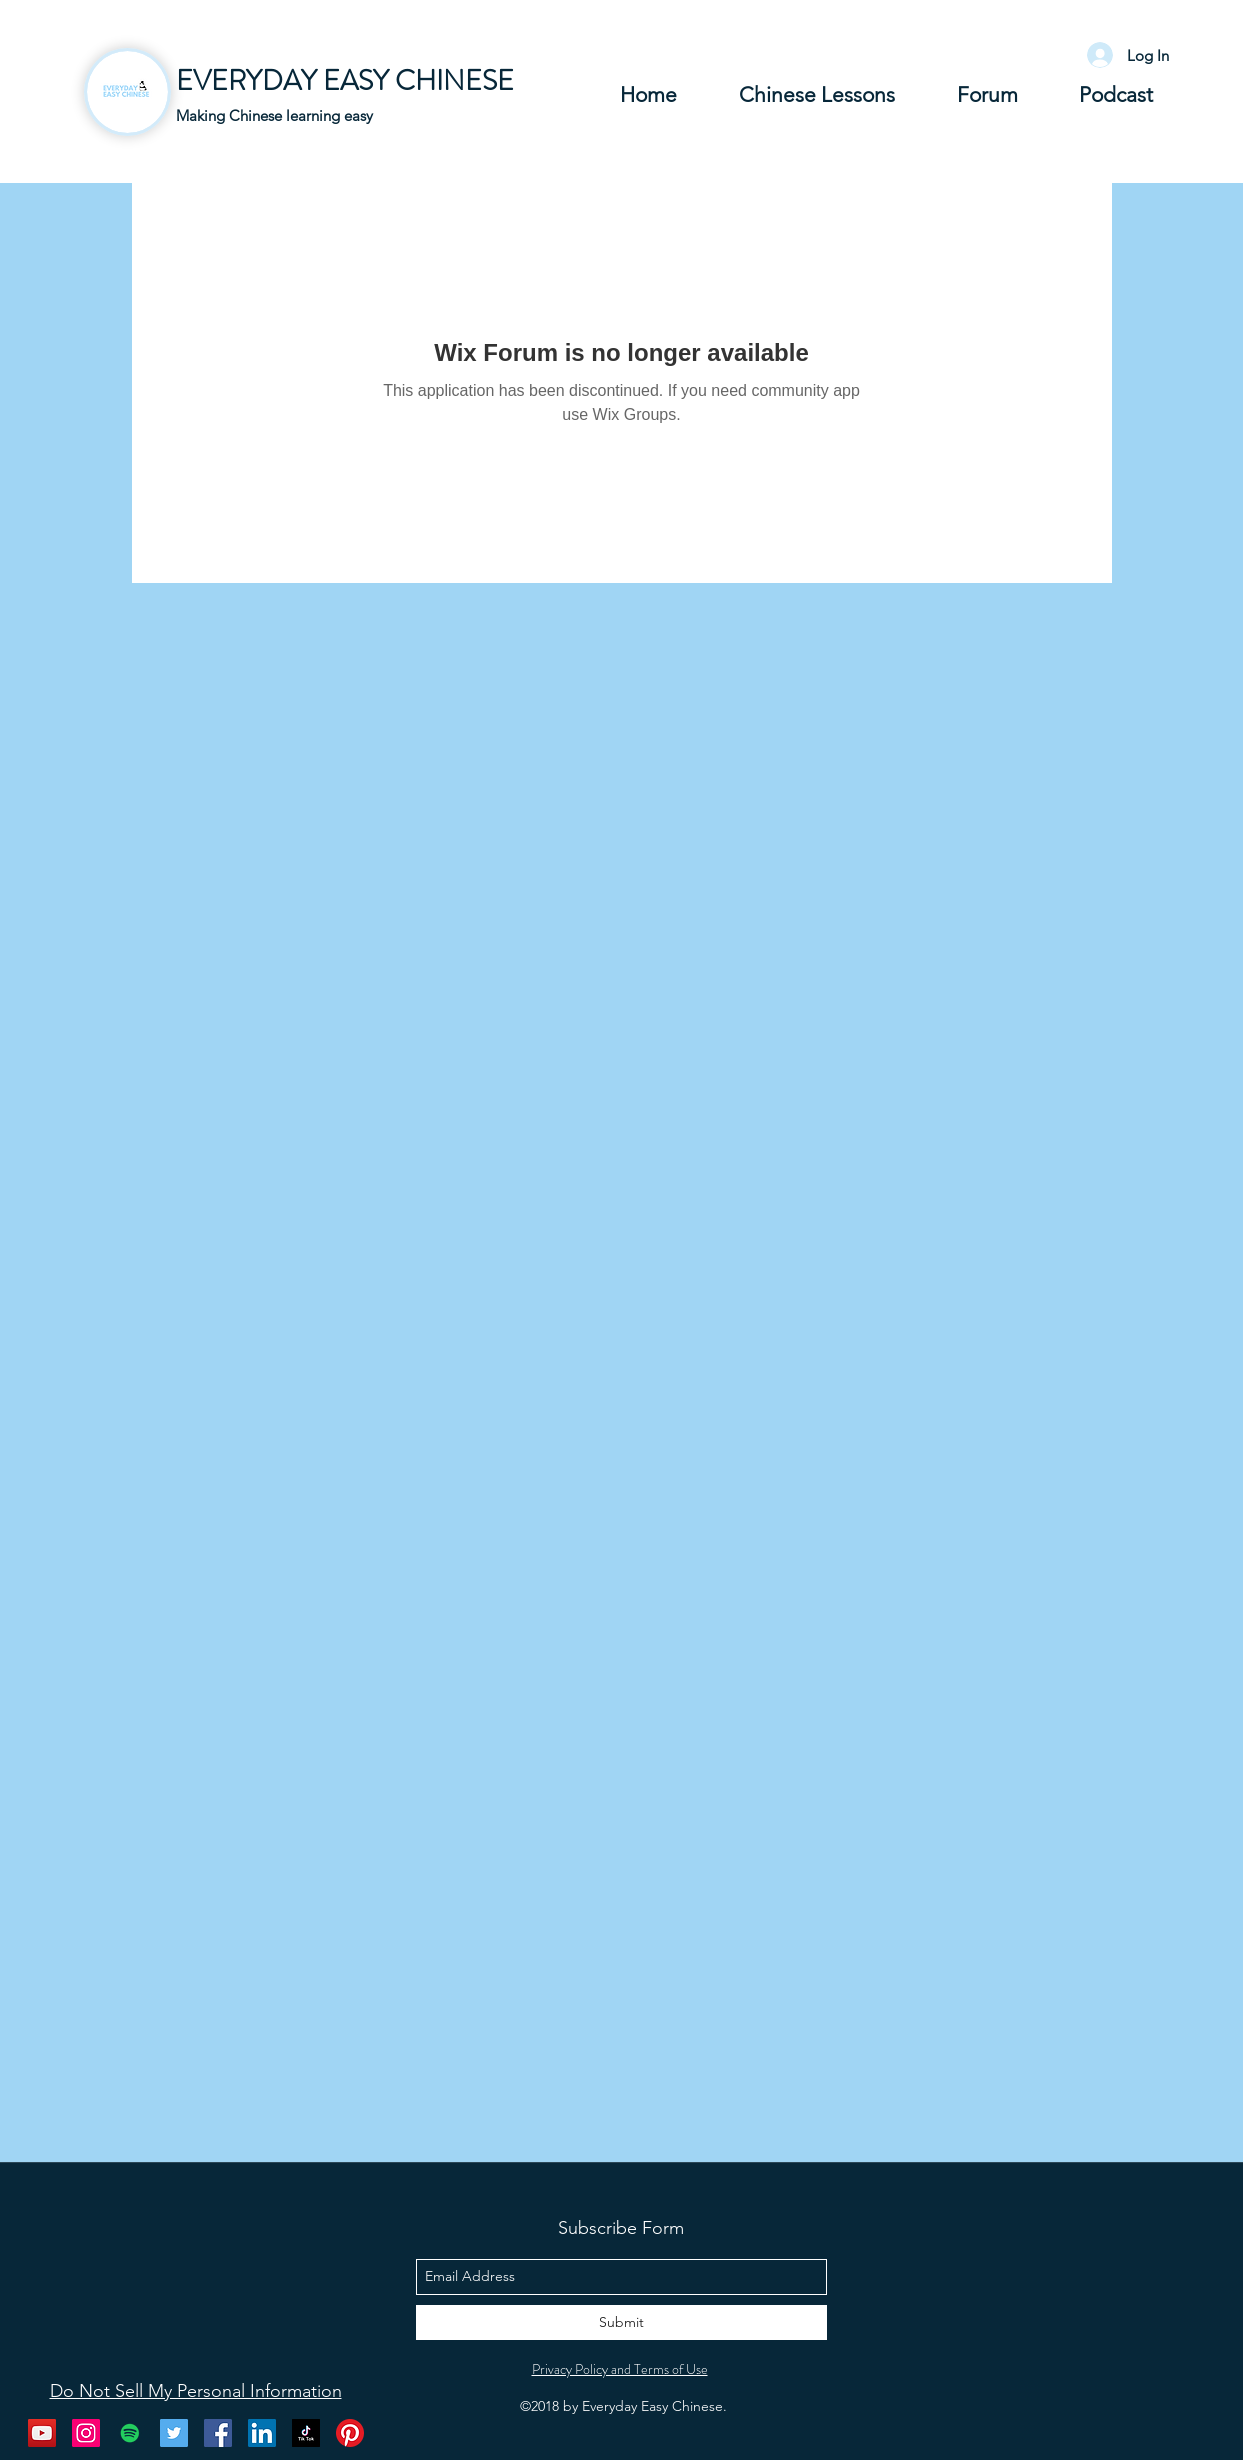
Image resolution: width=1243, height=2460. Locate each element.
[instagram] (86, 2433)
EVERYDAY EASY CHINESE (345, 81)
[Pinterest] (350, 2433)
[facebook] (218, 2433)
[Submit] (621, 2322)
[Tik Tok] (306, 2433)
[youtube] (42, 2433)
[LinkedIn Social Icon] (262, 2433)
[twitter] (174, 2433)
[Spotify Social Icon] (130, 2433)
